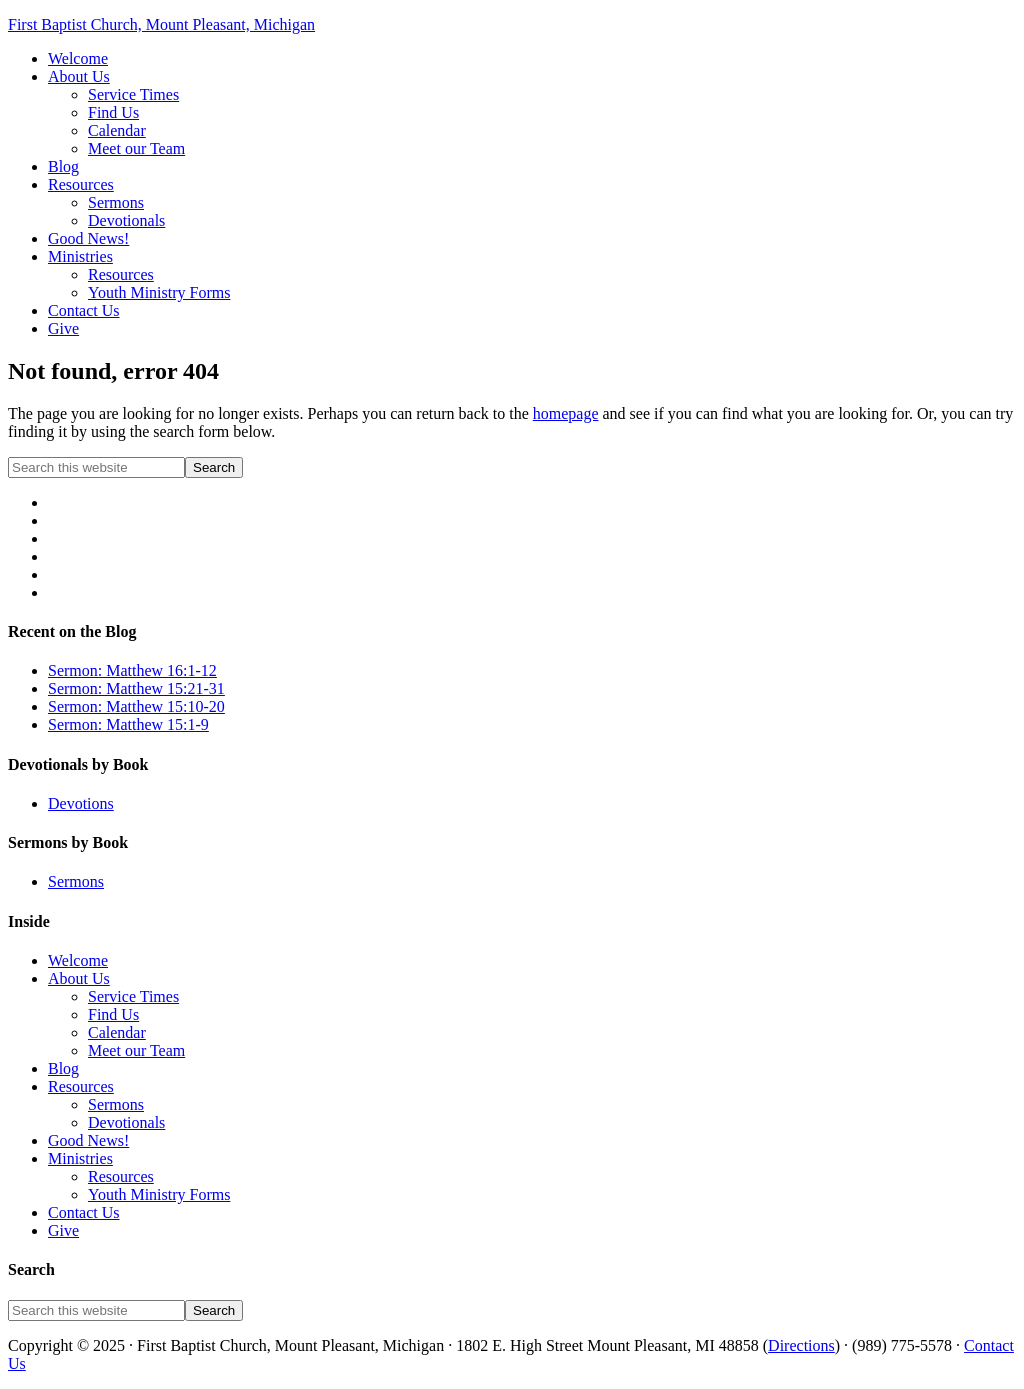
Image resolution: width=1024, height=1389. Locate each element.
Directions (801, 1345)
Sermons (76, 881)
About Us (79, 978)
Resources (81, 1086)
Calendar (117, 1032)
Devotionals (126, 1122)
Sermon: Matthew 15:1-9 (128, 724)
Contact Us (84, 1212)
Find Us (113, 1014)
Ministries (80, 1158)
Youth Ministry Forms (159, 1194)
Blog (63, 1068)
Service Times (133, 996)
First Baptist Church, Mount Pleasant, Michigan (161, 24)
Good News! (88, 1140)
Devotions (81, 803)
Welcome (78, 960)
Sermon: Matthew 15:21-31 (136, 688)
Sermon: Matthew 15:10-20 (136, 706)
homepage (566, 413)
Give (63, 1230)
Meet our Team (136, 1050)
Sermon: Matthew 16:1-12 (132, 670)
